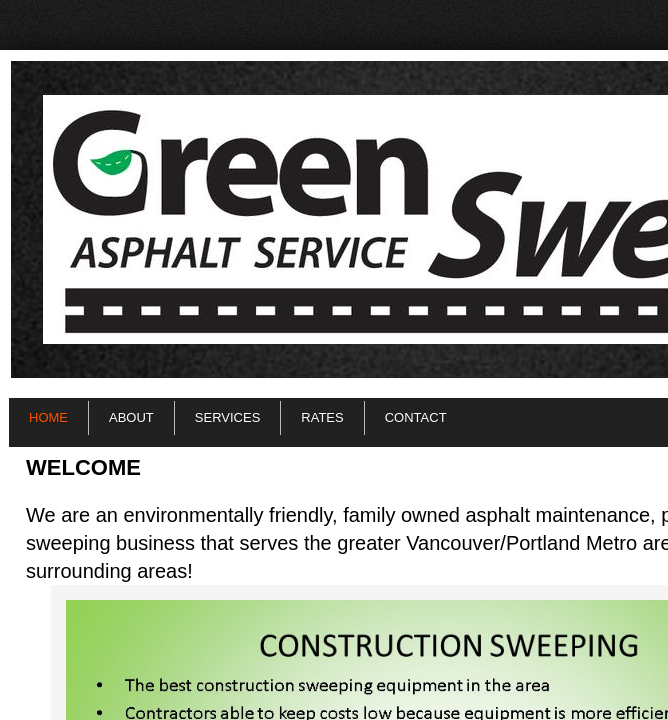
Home (48, 417)
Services (228, 417)
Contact (416, 417)
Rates (322, 417)
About (131, 417)
